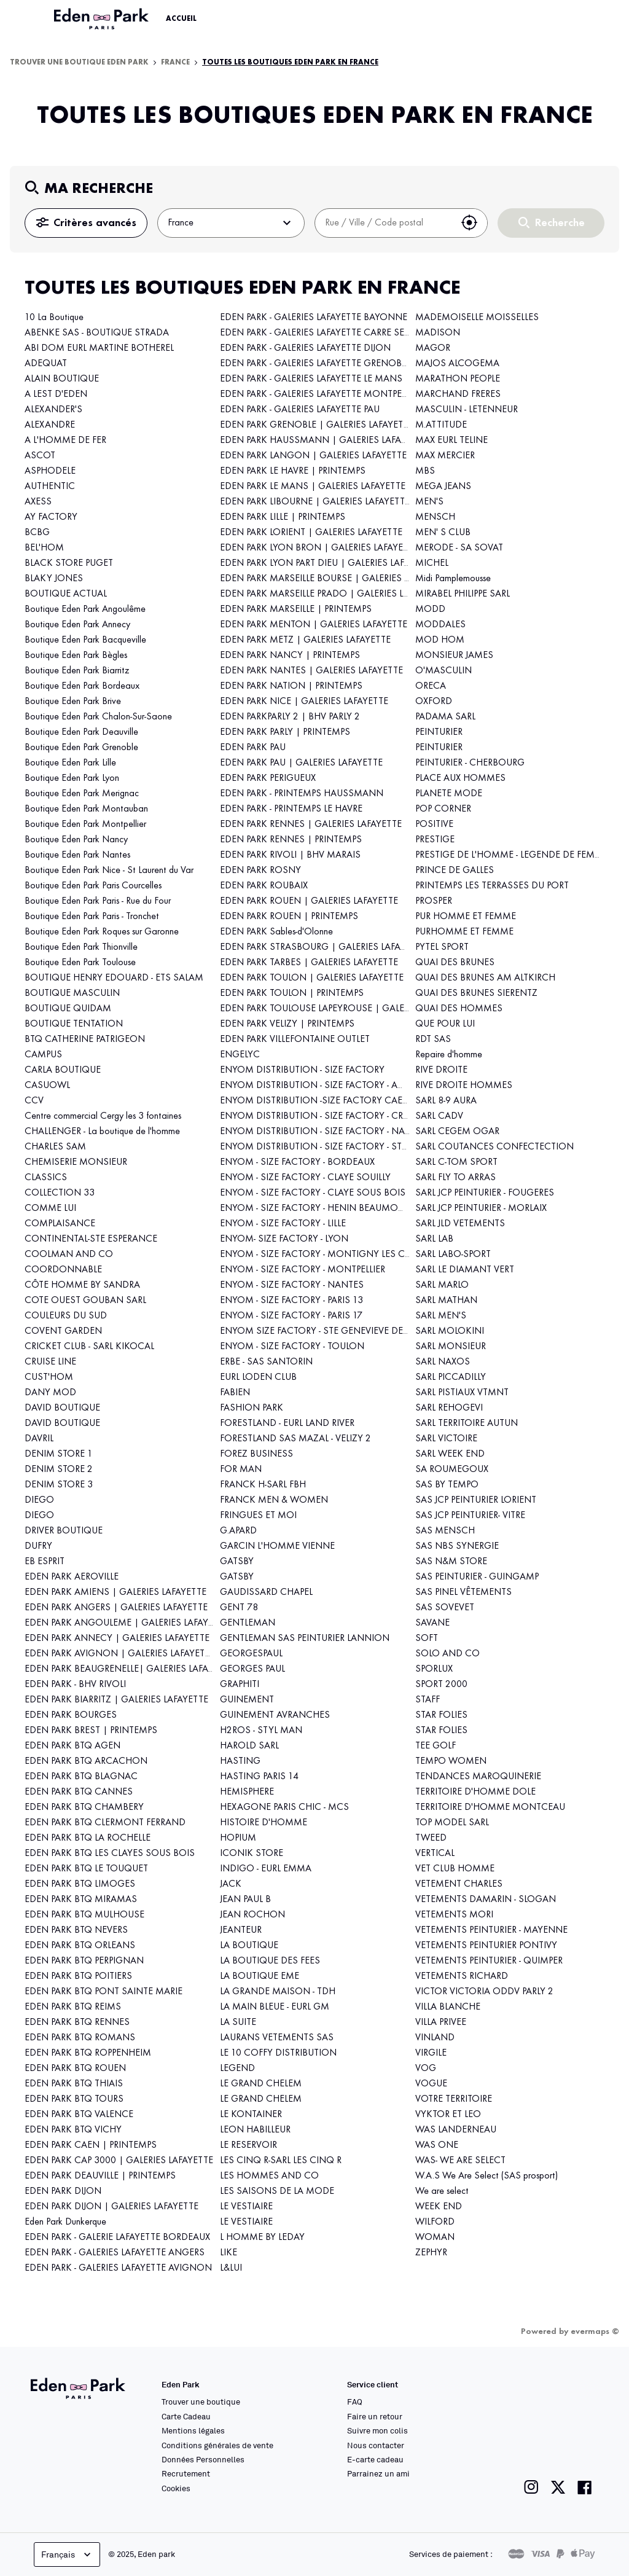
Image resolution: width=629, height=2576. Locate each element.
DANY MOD (50, 1393)
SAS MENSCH (445, 1531)
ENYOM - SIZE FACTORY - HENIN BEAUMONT (315, 1208)
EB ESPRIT (44, 1562)
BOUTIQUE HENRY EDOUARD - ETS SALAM (114, 978)
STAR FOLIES (441, 1715)
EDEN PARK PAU (253, 748)
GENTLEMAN (247, 1623)
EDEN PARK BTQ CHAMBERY (84, 1807)
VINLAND (435, 2038)
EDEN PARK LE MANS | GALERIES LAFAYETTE (312, 486)
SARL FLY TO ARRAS (455, 1178)
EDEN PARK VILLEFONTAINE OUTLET (295, 1039)
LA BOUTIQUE (249, 1946)
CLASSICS (46, 1178)
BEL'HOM (44, 548)
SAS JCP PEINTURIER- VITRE (470, 1516)
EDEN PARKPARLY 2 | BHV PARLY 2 (290, 717)
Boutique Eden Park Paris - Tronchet (92, 917)
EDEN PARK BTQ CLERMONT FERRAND (105, 1823)
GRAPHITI (239, 1684)
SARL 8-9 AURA (446, 1101)
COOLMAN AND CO (69, 1254)
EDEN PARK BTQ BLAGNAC (81, 1777)
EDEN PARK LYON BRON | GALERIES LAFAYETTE (319, 548)
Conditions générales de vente (217, 2445)
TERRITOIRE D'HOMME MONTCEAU (490, 1807)
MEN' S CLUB (443, 533)
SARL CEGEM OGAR (457, 1132)
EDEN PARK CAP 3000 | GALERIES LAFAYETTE (119, 2161)
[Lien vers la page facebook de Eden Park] (584, 2487)
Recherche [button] (551, 223)
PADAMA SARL (445, 717)
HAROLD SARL (249, 1746)
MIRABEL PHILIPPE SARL (462, 594)
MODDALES (440, 625)
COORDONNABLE (63, 1270)
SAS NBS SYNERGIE (457, 1546)
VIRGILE (431, 2053)
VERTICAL (435, 1853)
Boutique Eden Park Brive (73, 702)
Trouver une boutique (201, 2401)
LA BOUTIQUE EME (259, 1976)
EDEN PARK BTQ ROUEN (75, 2068)
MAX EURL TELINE (451, 440)
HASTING (240, 1761)
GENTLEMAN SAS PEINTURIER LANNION (304, 1638)
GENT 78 (239, 1608)
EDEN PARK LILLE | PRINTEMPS (282, 517)
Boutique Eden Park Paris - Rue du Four (98, 901)
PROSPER (433, 901)
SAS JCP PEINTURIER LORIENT (475, 1500)
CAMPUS (43, 1055)
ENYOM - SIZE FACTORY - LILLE (283, 1224)
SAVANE (432, 1623)
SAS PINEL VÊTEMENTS (463, 1592)
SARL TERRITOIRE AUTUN (466, 1423)
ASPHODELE (50, 471)
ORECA (430, 686)
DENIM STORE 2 (59, 1469)
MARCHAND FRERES (458, 394)
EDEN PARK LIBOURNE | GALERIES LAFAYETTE (315, 502)
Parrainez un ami (378, 2473)
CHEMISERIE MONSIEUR (76, 1162)
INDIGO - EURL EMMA (265, 1869)
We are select (442, 2191)
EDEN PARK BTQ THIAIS (74, 2084)
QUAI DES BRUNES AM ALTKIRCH (485, 978)
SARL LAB (434, 1239)
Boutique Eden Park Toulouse (80, 963)
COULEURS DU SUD (66, 1316)
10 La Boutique (54, 318)
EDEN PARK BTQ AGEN (72, 1746)
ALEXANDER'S (53, 410)
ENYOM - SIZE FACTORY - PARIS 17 (291, 1316)
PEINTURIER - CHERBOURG (470, 763)
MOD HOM (439, 640)
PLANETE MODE (448, 794)
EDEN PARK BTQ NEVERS (76, 1930)
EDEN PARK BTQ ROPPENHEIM (88, 2053)
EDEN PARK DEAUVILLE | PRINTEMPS (100, 2176)
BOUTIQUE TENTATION (74, 1024)
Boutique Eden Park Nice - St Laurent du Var (109, 870)
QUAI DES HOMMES (458, 1009)
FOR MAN (241, 1469)
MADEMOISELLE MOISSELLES (477, 318)
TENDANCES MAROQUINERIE (478, 1777)
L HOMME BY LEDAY (262, 2237)
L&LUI (231, 2268)
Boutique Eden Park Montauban (86, 809)
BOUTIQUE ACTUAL (66, 594)
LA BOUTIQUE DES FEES (270, 1961)
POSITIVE (434, 824)
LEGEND (237, 2068)
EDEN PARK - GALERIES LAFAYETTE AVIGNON (118, 2268)
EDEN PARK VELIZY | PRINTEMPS (287, 1024)
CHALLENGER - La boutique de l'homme (102, 1132)
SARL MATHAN (446, 1301)
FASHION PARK (251, 1408)
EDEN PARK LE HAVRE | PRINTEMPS (292, 471)
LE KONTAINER (251, 2115)
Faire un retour (374, 2416)
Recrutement (186, 2473)
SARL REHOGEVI (449, 1408)
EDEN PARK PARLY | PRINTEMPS (285, 732)
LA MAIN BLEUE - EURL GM (274, 2007)
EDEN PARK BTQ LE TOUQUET (86, 1869)
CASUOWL (47, 1085)
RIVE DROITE (441, 1070)
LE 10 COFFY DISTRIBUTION (278, 2053)
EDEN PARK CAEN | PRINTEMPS (91, 2145)
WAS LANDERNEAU (455, 2130)
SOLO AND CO (447, 1654)
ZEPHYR (431, 2253)
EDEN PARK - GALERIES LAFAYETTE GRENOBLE (315, 364)
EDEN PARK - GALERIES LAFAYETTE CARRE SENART (324, 333)
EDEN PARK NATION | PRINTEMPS (291, 686)
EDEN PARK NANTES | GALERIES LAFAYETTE (311, 671)
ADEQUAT (46, 364)
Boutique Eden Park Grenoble (81, 748)
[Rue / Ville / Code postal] (383, 223)
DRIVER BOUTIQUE (64, 1531)
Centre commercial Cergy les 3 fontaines (103, 1116)
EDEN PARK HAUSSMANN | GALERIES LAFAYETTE (323, 440)
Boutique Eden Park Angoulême (85, 609)
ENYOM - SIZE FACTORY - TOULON (292, 1347)
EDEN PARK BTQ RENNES (77, 2022)
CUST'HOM (49, 1377)
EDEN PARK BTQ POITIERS (78, 1976)
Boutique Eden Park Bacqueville (85, 640)
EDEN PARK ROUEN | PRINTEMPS (289, 917)
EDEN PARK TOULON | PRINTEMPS (292, 993)
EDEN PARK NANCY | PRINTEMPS (290, 655)
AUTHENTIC (50, 486)
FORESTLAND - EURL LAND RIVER (287, 1423)
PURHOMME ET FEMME (464, 932)
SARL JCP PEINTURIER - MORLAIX (481, 1208)
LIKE (228, 2253)
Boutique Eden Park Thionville (81, 947)
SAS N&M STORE (451, 1562)
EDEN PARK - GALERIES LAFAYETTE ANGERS (115, 2253)
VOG (425, 2068)
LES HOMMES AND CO (269, 2176)
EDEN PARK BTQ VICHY (73, 2130)
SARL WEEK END (450, 1454)
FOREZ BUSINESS (256, 1454)
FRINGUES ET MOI (258, 1516)
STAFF (427, 1700)
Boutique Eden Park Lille (70, 763)
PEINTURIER (439, 732)
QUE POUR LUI (445, 1024)
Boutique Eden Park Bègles (76, 655)
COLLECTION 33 (60, 1193)
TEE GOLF (435, 1746)
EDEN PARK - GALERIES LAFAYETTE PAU (300, 410)
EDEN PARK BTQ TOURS (74, 2099)
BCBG (37, 533)
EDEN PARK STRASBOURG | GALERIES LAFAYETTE (323, 947)
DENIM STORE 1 (59, 1454)
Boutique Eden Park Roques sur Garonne (103, 932)
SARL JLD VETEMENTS (460, 1224)
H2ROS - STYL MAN (261, 1731)
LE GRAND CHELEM (261, 2084)
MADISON (437, 333)
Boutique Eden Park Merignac (82, 794)
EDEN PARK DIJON (63, 2191)
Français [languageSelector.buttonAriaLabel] (67, 2554)
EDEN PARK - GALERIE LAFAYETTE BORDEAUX (117, 2237)
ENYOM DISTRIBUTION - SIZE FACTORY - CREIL (317, 1116)
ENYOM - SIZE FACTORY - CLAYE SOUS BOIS (312, 1193)
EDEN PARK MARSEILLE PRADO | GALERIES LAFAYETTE (332, 594)
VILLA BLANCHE (447, 2007)
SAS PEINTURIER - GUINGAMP (477, 1577)
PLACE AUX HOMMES (460, 778)
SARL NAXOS (442, 1362)
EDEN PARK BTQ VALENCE (79, 2115)
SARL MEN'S (440, 1316)
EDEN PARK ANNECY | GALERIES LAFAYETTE (117, 1638)
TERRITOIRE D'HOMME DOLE (475, 1792)
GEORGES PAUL (252, 1669)
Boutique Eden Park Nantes (77, 855)
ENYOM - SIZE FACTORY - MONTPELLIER (302, 1270)
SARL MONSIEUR (450, 1347)
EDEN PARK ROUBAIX (264, 886)
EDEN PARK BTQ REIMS (73, 2007)
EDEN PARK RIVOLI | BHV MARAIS (290, 855)
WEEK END (438, 2207)
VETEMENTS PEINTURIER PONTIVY (486, 1946)
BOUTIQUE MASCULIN (72, 993)
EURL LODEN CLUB (258, 1377)
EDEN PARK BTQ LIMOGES (80, 1884)
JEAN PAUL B (245, 1900)
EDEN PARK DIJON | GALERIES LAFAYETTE (111, 2207)
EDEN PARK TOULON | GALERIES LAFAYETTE (312, 978)
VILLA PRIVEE (440, 2022)
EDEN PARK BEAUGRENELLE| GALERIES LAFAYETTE (129, 1669)
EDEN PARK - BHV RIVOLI (75, 1684)
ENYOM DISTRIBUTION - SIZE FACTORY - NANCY (322, 1132)
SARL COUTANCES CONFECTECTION (494, 1147)
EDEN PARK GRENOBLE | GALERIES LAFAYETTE (316, 425)
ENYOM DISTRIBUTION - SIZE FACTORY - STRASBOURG (335, 1147)
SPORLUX (434, 1669)
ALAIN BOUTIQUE (62, 379)
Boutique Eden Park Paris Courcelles (93, 886)
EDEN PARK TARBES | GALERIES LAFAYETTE (309, 963)
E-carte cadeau (375, 2459)
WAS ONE (436, 2145)
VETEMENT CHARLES (458, 1884)
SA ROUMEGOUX (451, 1469)
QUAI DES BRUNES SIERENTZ (476, 993)
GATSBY (237, 1562)
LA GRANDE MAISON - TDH (277, 1992)
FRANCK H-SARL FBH (263, 1485)
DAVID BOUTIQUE (62, 1408)
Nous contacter (375, 2445)
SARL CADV (439, 1116)
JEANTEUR (241, 1930)
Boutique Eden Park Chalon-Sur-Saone (98, 717)
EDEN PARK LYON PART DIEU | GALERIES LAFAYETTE (327, 563)
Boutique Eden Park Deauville (81, 732)
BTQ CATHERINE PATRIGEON (85, 1039)
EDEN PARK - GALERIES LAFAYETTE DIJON (305, 348)
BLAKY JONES (54, 579)
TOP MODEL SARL (452, 1823)
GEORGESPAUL (251, 1654)
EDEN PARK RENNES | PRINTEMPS (291, 840)
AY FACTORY (51, 517)
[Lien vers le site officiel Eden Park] (102, 19)
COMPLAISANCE (60, 1224)
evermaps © (595, 2331)
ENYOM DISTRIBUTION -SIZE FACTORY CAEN (315, 1101)
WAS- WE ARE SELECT (460, 2161)
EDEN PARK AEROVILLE (72, 1577)
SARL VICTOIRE (446, 1439)
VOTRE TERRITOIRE (453, 2099)
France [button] (231, 223)
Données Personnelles (203, 2459)
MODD (430, 609)
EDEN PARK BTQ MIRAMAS (81, 1900)
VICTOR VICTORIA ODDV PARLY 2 (484, 1992)
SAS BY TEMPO (447, 1485)
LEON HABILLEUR (255, 2130)
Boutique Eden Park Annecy (77, 625)
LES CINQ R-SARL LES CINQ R (281, 2161)
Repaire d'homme (448, 1055)
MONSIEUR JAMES (454, 655)
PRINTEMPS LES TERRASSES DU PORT (492, 886)
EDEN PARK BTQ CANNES (79, 1792)
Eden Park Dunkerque (65, 2222)
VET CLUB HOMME (454, 1869)
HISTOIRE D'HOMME (263, 1823)
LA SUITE (238, 2022)
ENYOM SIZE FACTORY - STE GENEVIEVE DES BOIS (326, 1331)
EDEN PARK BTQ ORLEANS (80, 1946)
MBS (425, 471)
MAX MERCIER (445, 456)
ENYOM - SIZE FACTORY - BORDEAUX (297, 1162)
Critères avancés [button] (86, 223)
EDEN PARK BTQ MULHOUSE (84, 1915)
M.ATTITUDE (441, 425)
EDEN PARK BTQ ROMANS (80, 2038)
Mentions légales (193, 2430)
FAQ (354, 2401)
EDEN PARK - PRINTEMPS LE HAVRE (291, 809)
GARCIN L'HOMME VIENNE (277, 1546)
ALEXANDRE (50, 425)
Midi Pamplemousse (453, 579)
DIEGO (39, 1500)
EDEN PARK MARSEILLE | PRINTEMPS (296, 609)
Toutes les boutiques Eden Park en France (290, 62)
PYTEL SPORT (442, 947)
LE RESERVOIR (248, 2145)
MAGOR (432, 348)
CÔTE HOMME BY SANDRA (82, 1285)
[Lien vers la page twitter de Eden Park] (558, 2487)
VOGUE (431, 2084)
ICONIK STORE (251, 1853)
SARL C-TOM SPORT (456, 1162)
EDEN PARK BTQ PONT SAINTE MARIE (103, 1992)
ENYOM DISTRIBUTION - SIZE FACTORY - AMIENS (323, 1085)
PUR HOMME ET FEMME (465, 917)
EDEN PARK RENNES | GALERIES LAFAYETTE (311, 824)
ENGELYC (240, 1055)
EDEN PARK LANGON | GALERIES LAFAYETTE (313, 456)
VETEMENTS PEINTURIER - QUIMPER (489, 1961)
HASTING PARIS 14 (259, 1777)
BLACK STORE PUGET (69, 563)
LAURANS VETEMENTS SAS (277, 2038)
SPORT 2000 (441, 1684)
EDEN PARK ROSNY (260, 870)
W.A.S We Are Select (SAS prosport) (486, 2176)
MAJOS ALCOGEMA (457, 364)
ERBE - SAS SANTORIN (266, 1362)
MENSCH (435, 517)
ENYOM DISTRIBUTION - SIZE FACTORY (302, 1070)
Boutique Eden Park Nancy (76, 840)
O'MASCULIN (443, 671)
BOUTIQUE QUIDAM (68, 1009)
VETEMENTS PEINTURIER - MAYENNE (491, 1930)
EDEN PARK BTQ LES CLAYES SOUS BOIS (110, 1853)
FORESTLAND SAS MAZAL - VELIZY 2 (295, 1439)
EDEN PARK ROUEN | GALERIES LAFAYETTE (309, 901)
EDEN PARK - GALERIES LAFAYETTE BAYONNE (313, 318)
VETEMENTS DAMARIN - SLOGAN (485, 1900)
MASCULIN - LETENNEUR (466, 410)
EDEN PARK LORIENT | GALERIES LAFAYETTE (311, 533)
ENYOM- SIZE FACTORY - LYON (284, 1239)
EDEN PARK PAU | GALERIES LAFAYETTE (301, 763)
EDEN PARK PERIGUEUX (268, 778)
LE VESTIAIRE (246, 2207)
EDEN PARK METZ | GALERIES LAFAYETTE (305, 640)
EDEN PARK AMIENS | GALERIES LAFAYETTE (115, 1592)
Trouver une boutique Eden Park (79, 62)
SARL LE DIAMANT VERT (464, 1270)
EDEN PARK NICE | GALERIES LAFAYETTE (304, 702)
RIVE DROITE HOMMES (463, 1085)
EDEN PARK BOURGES (71, 1715)
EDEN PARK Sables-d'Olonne (276, 932)
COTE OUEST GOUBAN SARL (85, 1301)
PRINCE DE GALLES (454, 870)
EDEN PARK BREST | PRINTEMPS (91, 1731)
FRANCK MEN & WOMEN (274, 1500)
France (175, 62)
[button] (469, 223)
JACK (230, 1884)
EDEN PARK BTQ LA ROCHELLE (87, 1838)
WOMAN (435, 2237)
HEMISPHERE (247, 1792)
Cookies (176, 2488)
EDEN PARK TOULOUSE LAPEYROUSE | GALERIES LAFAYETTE (344, 1009)
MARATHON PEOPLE (457, 379)
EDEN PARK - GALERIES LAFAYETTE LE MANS (311, 379)
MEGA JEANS (443, 486)
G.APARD (238, 1531)
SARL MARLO (442, 1285)
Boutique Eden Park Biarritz (77, 671)
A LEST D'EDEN (56, 394)
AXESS (38, 502)
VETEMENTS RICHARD (461, 1976)
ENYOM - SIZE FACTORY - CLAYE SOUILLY (305, 1178)
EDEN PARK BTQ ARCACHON (86, 1761)
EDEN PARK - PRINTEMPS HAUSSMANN (301, 794)
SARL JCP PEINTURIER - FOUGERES (484, 1193)
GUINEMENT (247, 1700)
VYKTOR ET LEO (448, 2115)
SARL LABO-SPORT (453, 1254)
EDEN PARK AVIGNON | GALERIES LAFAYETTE (120, 1654)
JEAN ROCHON (252, 1915)
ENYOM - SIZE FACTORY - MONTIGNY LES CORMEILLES (335, 1254)
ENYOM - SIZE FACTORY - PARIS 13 (291, 1301)
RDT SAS (433, 1039)
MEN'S (429, 502)
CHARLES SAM (55, 1147)
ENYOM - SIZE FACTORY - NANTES (292, 1285)
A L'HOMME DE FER (65, 440)
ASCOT (40, 456)
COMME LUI (50, 1208)
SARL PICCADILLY (450, 1377)
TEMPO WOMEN (450, 1761)
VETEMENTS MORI (454, 1915)
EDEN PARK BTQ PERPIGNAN (84, 1961)
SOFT (426, 1638)
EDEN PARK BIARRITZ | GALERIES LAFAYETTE (116, 1700)
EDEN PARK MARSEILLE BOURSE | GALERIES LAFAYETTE (334, 579)
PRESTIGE (435, 840)
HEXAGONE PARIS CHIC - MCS (284, 1807)
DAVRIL (39, 1439)
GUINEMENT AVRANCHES (275, 1715)
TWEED (431, 1838)
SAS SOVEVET (444, 1608)
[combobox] (383, 223)
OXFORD (433, 702)
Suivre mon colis (377, 2430)
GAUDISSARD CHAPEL (266, 1592)
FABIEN (235, 1393)
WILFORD (435, 2222)
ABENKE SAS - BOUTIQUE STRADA (97, 333)
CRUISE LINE (50, 1362)
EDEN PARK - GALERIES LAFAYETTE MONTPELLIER (320, 394)
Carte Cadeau (186, 2416)
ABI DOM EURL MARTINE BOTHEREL (99, 348)
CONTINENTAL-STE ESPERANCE (91, 1239)
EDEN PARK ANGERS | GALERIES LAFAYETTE (116, 1608)
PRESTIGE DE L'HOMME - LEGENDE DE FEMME (511, 855)
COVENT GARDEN (63, 1331)
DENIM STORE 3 (59, 1485)
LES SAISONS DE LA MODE (277, 2191)
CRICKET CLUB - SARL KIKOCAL (89, 1347)
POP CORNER (443, 809)
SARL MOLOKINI (449, 1331)
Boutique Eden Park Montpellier (85, 824)
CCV (34, 1101)
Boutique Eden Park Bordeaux (82, 686)
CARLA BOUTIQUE (63, 1070)
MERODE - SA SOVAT (459, 548)
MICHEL (431, 563)
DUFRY (38, 1546)
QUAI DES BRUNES (454, 963)
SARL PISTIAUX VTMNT (462, 1393)
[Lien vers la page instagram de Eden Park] (531, 2487)
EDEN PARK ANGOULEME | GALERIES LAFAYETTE (127, 1623)
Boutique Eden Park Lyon (72, 778)
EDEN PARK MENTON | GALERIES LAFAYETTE (313, 625)
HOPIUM (238, 1838)
